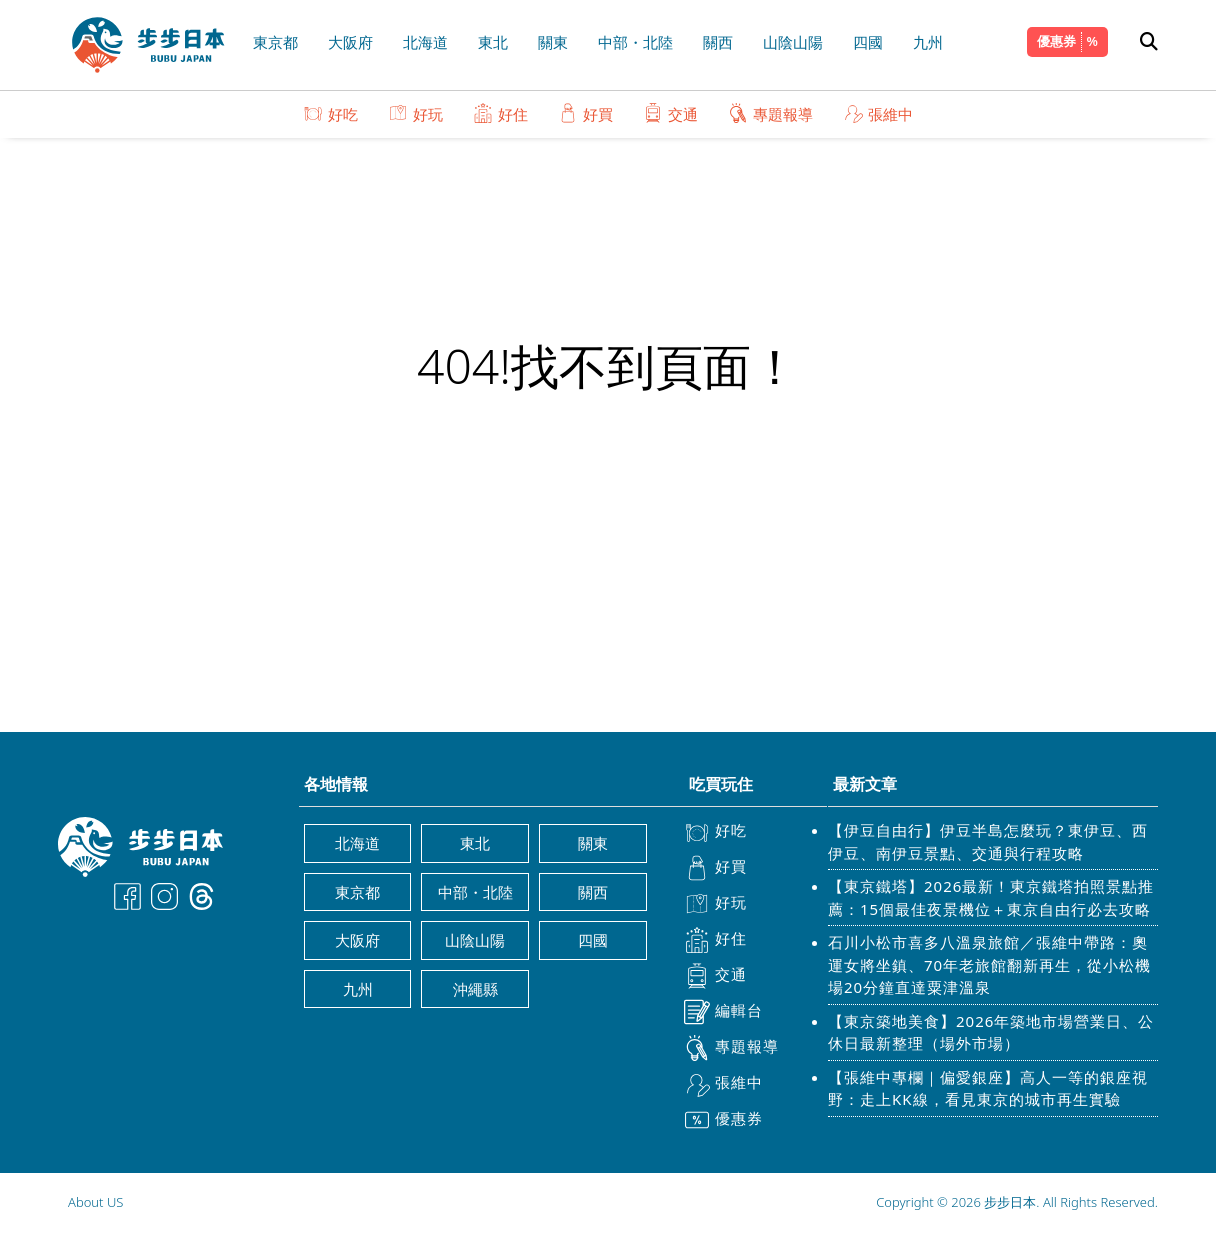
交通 (670, 113)
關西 (718, 42)
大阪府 (350, 42)
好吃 (330, 113)
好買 (585, 113)
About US (95, 1202)
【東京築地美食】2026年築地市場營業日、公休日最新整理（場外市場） (991, 1032)
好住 (500, 113)
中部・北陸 (635, 42)
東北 (493, 42)
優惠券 (1056, 41)
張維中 (878, 113)
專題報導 (770, 113)
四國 (868, 42)
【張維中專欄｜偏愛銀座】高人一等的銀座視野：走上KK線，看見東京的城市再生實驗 (988, 1088)
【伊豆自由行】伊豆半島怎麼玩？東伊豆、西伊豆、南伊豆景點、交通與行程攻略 (988, 841)
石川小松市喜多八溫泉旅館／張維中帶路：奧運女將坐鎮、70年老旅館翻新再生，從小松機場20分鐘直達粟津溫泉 (989, 964)
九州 (928, 42)
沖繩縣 (475, 989)
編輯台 (723, 1012)
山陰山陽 (793, 42)
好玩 (415, 113)
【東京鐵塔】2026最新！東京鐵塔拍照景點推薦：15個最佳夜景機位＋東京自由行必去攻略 (991, 897)
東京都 (275, 42)
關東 (553, 42)
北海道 (425, 42)
